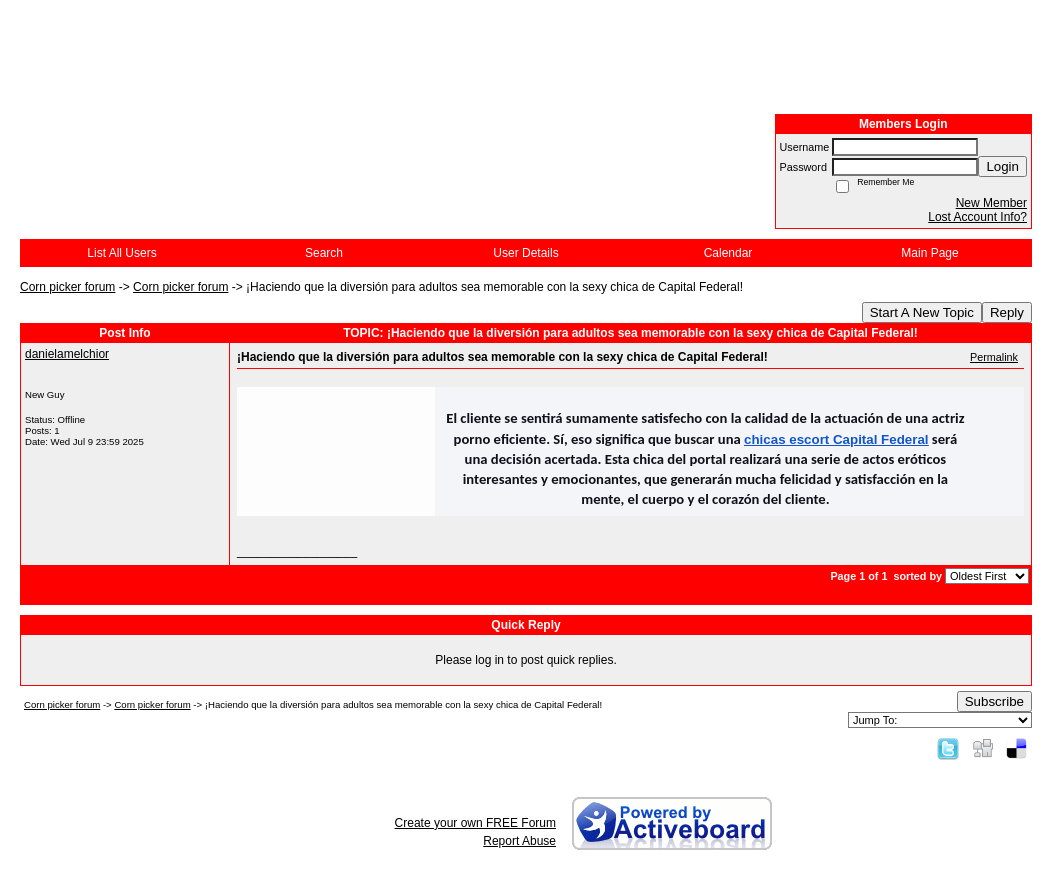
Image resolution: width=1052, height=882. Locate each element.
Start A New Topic (922, 312)
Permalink (994, 357)
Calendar (728, 253)
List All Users (121, 253)
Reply (1007, 312)
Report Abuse (519, 841)
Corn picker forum (67, 287)
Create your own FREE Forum (475, 823)
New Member (991, 203)
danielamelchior (67, 354)
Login (1002, 166)
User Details (525, 253)
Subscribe (994, 701)
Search (324, 253)
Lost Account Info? (977, 217)
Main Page (929, 253)
